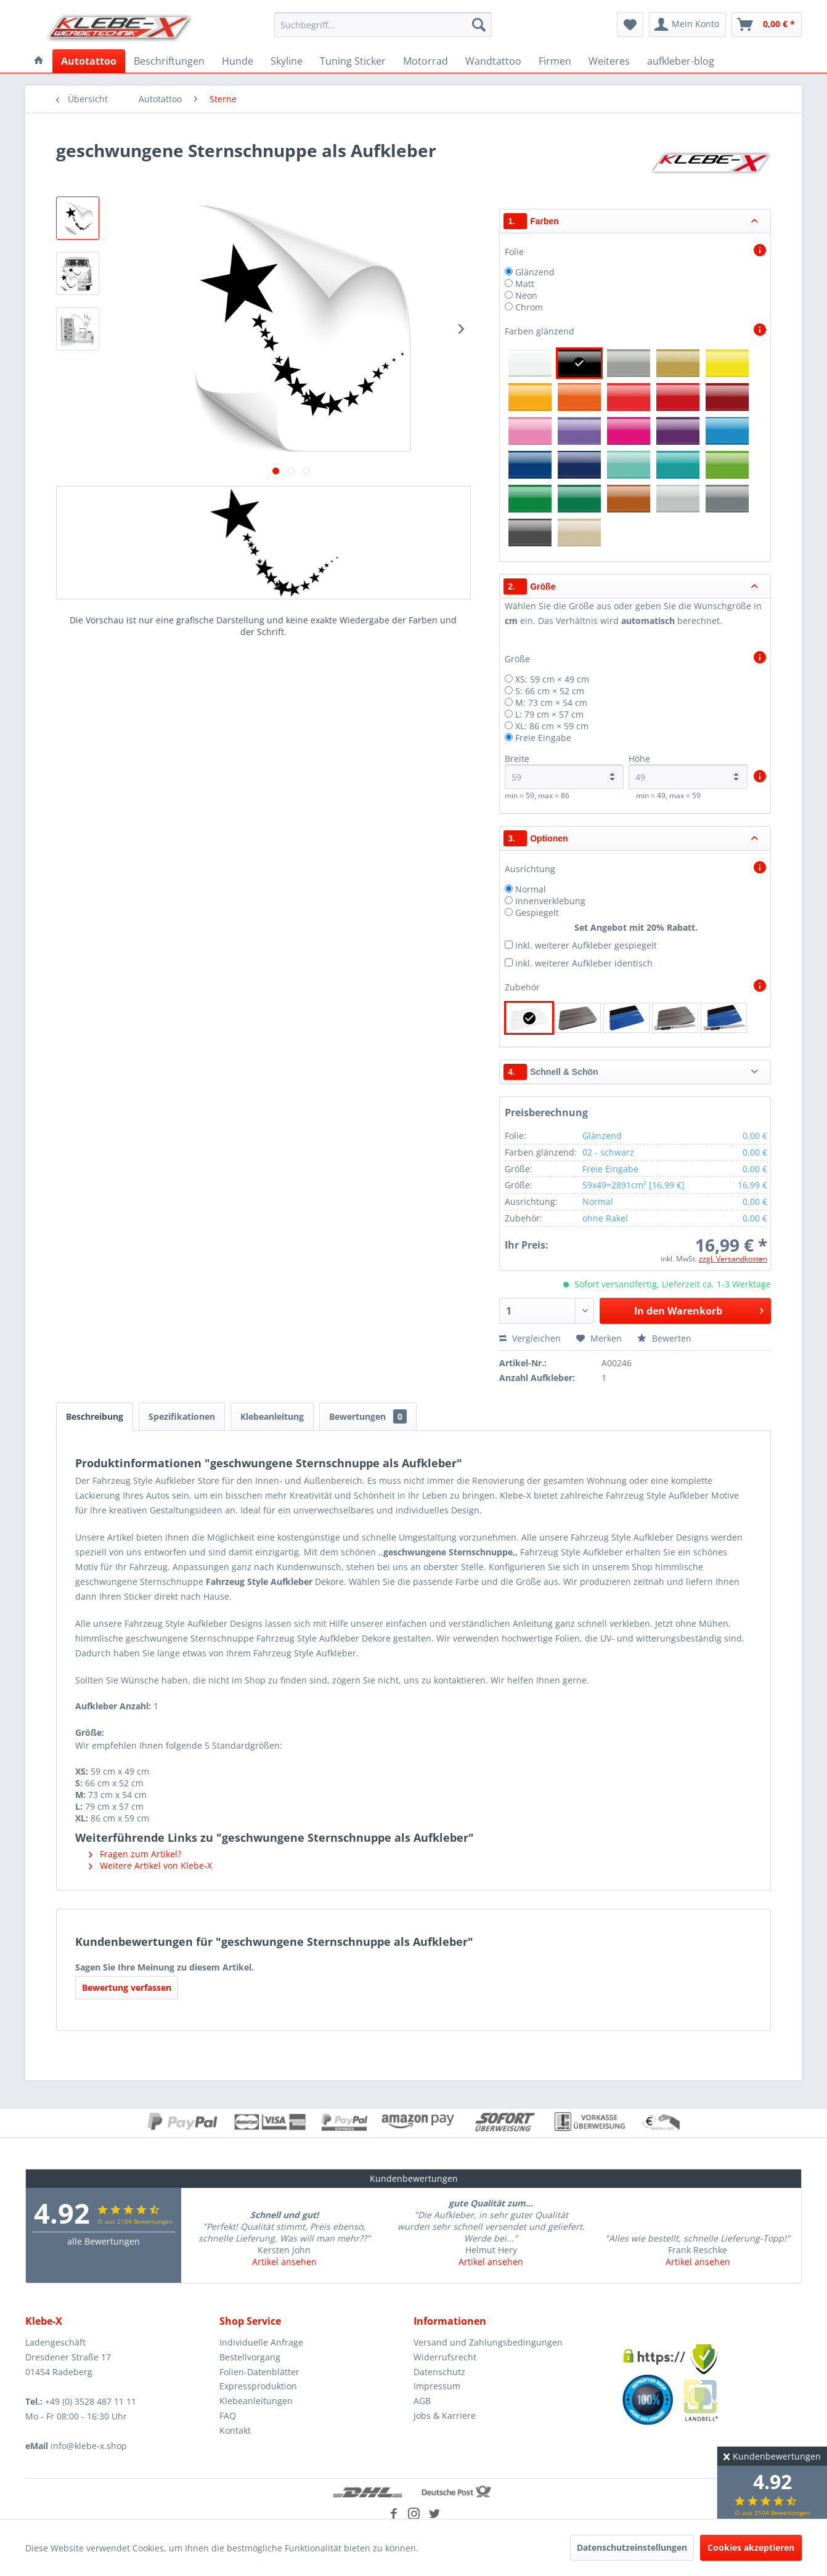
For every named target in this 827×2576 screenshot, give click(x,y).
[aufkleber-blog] (680, 61)
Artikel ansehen (284, 2261)
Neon (526, 295)
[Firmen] (555, 61)
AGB (422, 2401)
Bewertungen (368, 1416)
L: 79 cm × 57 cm (549, 714)
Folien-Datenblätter (259, 2372)
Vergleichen (530, 1338)
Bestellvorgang (249, 2357)
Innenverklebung (550, 901)
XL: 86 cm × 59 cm (552, 726)
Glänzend (535, 272)
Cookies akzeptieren (750, 2547)
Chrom (529, 307)
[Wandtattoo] (493, 61)
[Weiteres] (609, 61)
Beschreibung (94, 1416)
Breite (564, 771)
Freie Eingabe (543, 737)
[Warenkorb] (766, 24)
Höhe (688, 771)
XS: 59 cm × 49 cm (552, 679)
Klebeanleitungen (256, 2401)
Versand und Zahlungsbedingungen (488, 2342)
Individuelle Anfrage (261, 2342)
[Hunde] (237, 61)
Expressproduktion (258, 2386)
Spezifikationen (182, 1416)
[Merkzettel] (630, 24)
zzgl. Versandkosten (733, 1259)
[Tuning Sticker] (352, 61)
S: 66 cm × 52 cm (549, 691)
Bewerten (664, 1338)
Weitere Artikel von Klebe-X (150, 1865)
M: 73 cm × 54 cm (551, 702)
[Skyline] (286, 61)
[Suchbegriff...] (383, 24)
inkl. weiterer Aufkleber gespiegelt (586, 945)
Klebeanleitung (272, 1416)
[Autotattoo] (88, 61)
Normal (530, 889)
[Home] (38, 61)
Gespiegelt (537, 912)
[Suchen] (479, 24)
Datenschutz (439, 2372)
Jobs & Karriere (445, 2415)
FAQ (227, 2415)
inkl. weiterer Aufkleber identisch (584, 963)
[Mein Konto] (687, 24)
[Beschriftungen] (169, 61)
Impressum (437, 2386)
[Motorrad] (425, 61)
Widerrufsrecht (445, 2357)
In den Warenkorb (699, 1309)
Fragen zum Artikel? (135, 1854)
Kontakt (235, 2430)
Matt (524, 284)
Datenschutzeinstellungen (632, 2547)
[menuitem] (383, 24)
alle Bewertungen (103, 2241)
